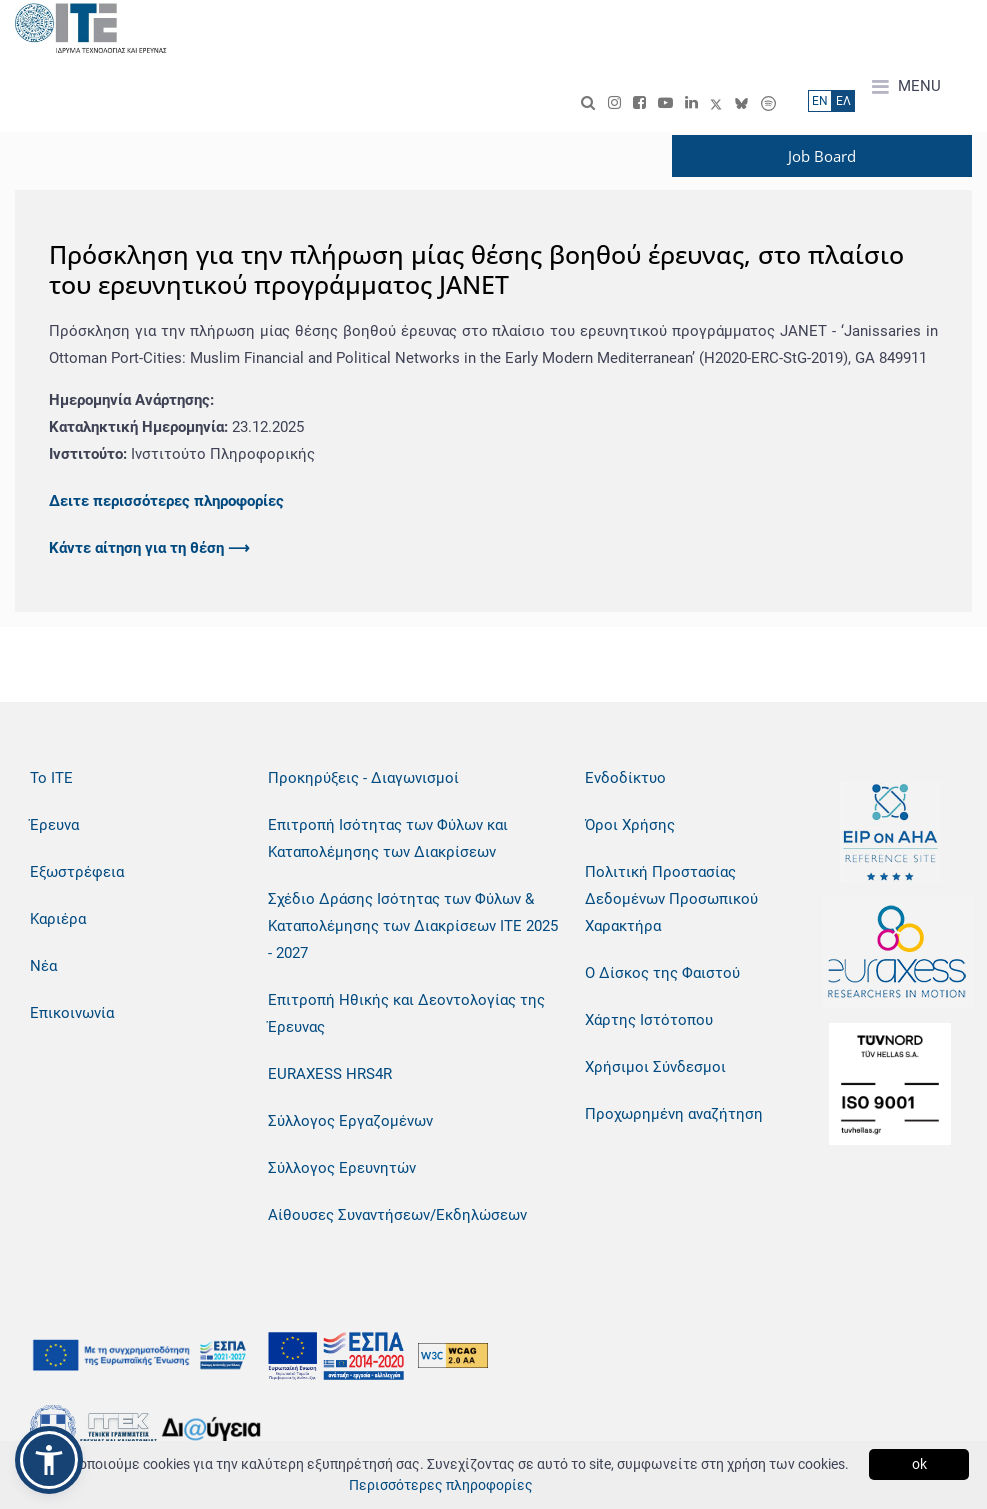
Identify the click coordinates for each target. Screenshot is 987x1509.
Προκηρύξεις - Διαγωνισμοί (363, 778)
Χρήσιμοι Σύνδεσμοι (655, 1067)
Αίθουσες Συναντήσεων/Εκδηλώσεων (397, 1215)
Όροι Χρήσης (630, 825)
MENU (906, 87)
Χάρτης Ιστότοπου (649, 1020)
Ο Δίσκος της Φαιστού (662, 973)
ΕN (820, 101)
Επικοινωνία (72, 1013)
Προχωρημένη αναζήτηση (674, 1114)
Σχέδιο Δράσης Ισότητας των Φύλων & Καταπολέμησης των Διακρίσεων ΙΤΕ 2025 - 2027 (413, 926)
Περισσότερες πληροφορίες (441, 1485)
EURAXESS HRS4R (330, 1074)
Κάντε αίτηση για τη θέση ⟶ (149, 548)
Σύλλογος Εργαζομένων (350, 1121)
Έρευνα (54, 825)
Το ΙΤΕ (51, 778)
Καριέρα (58, 919)
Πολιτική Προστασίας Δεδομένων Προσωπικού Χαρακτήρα (671, 899)
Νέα (43, 966)
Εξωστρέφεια (77, 872)
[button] (49, 1460)
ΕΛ (843, 101)
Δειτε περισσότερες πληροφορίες (166, 501)
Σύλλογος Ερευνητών (342, 1168)
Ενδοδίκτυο (625, 778)
